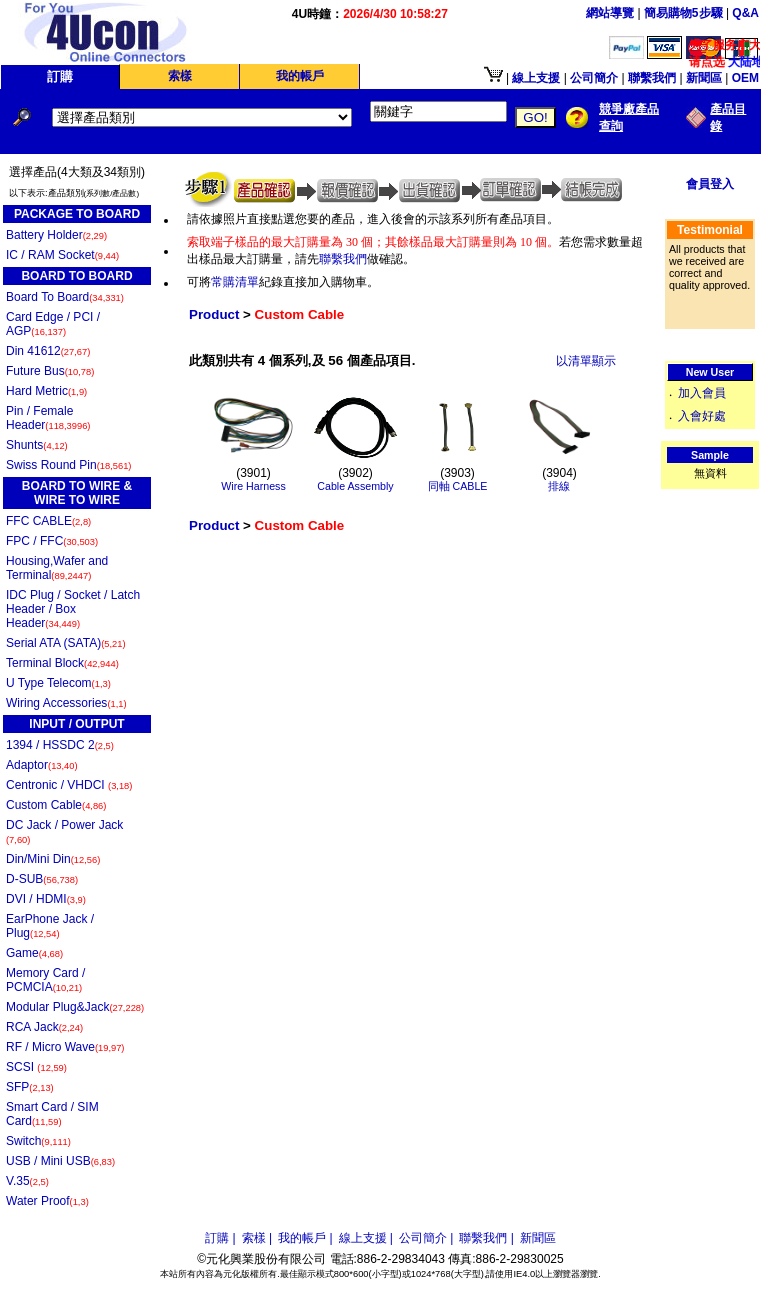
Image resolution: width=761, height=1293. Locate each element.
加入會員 (702, 393)
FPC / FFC (52, 541)
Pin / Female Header (48, 418)
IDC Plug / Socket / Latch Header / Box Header (73, 609)
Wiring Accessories (66, 703)
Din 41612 (48, 351)
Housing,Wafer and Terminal (57, 568)
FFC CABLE (48, 521)
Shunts (37, 445)
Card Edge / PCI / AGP (53, 324)
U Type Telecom (58, 683)
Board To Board (65, 297)
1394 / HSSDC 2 (60, 745)
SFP (30, 1087)
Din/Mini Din (53, 859)
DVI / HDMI (46, 899)
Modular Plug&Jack (75, 1007)
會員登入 (710, 184)
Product (214, 314)
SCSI (36, 1067)
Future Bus (50, 371)
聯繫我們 (343, 259)
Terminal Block (62, 663)
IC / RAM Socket (62, 255)
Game (34, 953)
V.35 (27, 1181)
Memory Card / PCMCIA (45, 980)
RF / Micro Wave (65, 1047)
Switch (38, 1141)
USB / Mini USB (60, 1161)
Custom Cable (56, 805)
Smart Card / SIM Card (52, 1114)
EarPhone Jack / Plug (50, 926)
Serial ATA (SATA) (66, 643)
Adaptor (42, 765)
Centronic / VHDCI (69, 785)
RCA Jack (44, 1027)
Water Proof (47, 1201)
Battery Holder (56, 235)
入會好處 (702, 416)
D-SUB (42, 879)
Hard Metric (46, 391)
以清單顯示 (586, 361)
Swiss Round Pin (68, 465)
